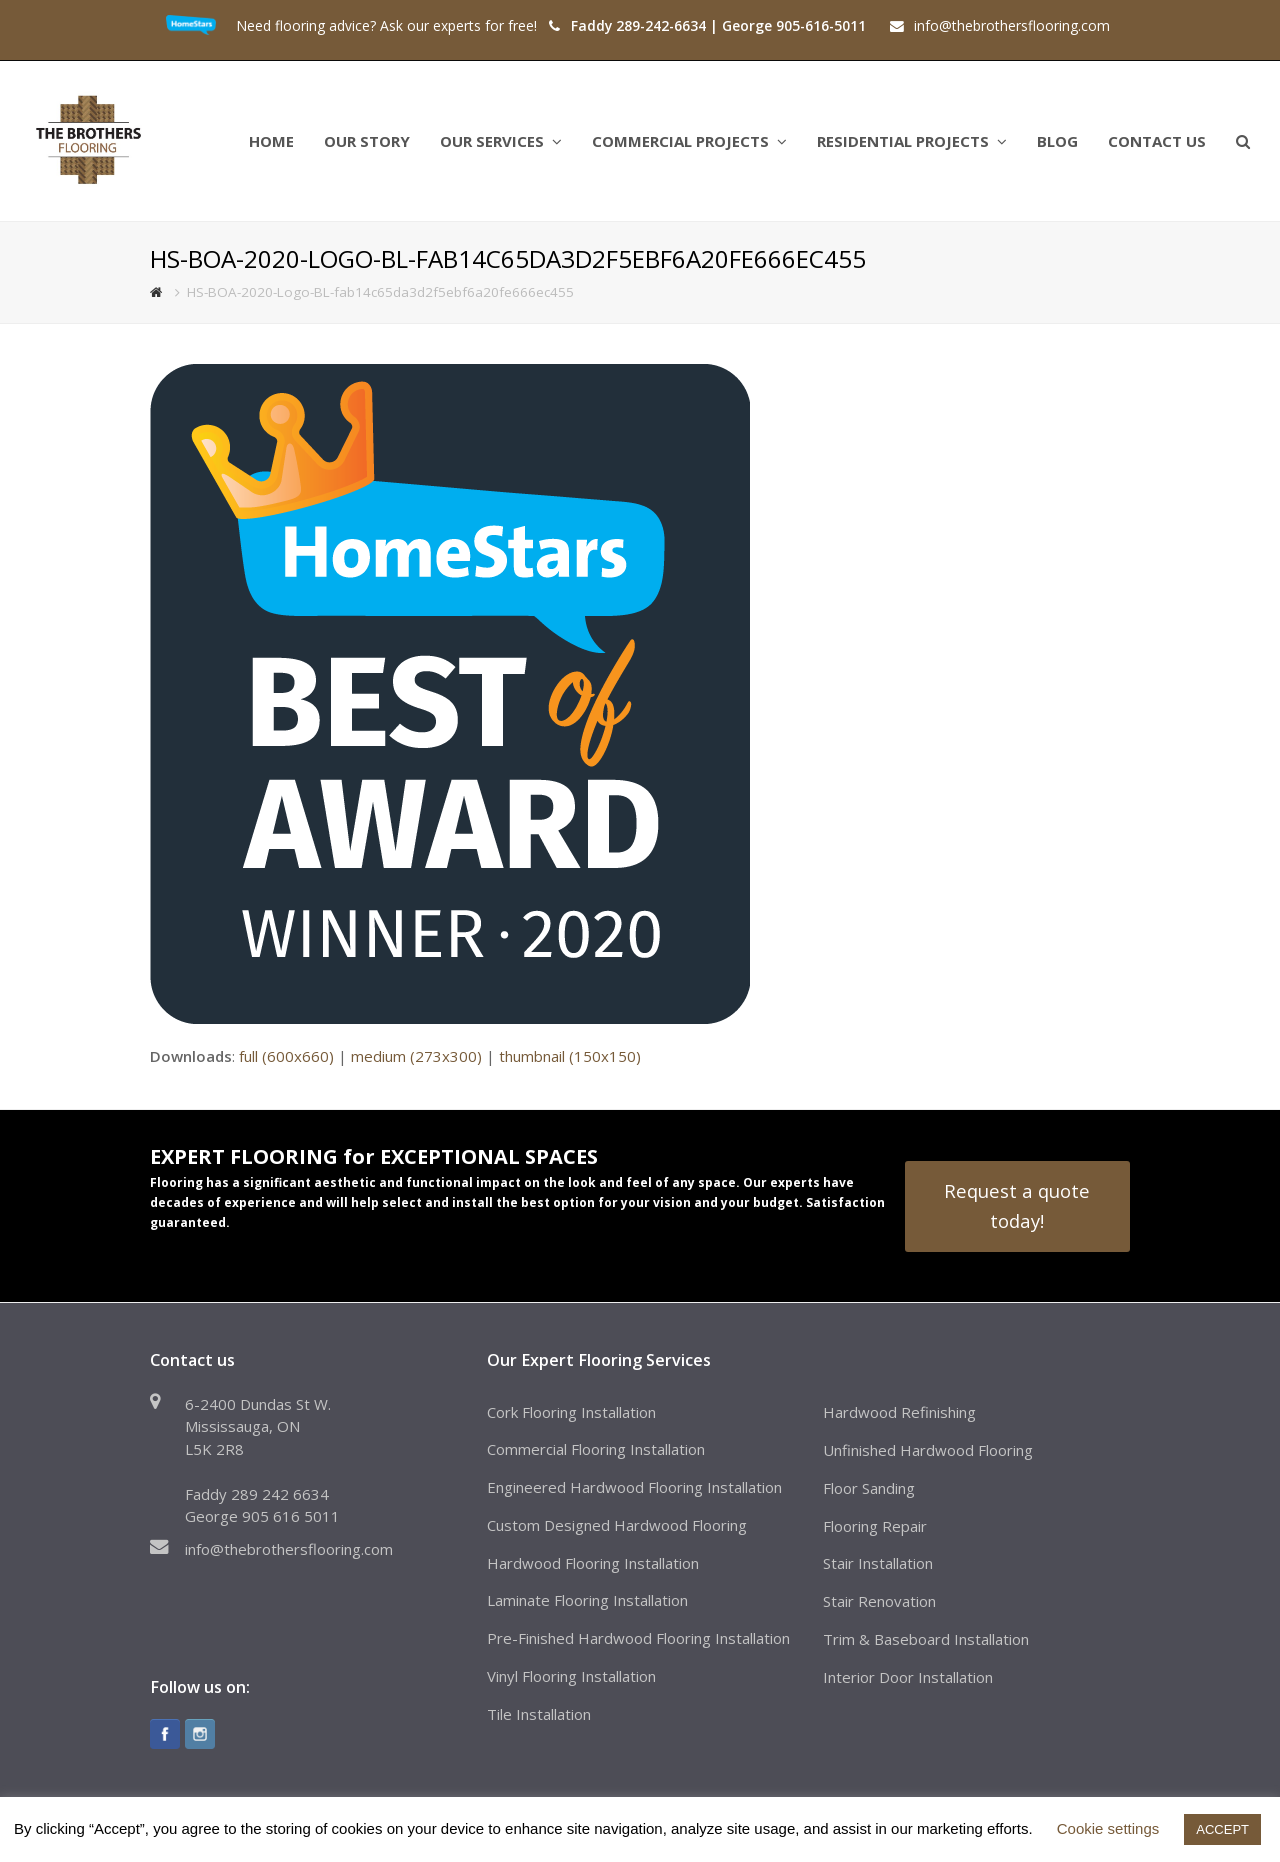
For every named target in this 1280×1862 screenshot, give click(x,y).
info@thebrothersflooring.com (289, 1549)
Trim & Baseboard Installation (926, 1639)
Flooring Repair (875, 1526)
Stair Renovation (879, 1601)
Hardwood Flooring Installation (593, 1563)
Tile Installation (539, 1714)
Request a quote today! (1017, 1205)
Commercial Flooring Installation (596, 1449)
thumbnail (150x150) (570, 1056)
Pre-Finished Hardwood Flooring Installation (638, 1638)
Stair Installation (878, 1563)
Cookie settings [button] (1108, 1828)
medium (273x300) (416, 1056)
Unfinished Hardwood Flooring (928, 1450)
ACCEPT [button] (1222, 1829)
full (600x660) (286, 1056)
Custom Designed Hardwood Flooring (617, 1525)
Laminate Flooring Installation (587, 1600)
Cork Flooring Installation (571, 1412)
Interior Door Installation (908, 1677)
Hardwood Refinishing (899, 1412)
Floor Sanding (869, 1488)
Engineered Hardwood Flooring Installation (634, 1487)
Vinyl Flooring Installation (571, 1676)
